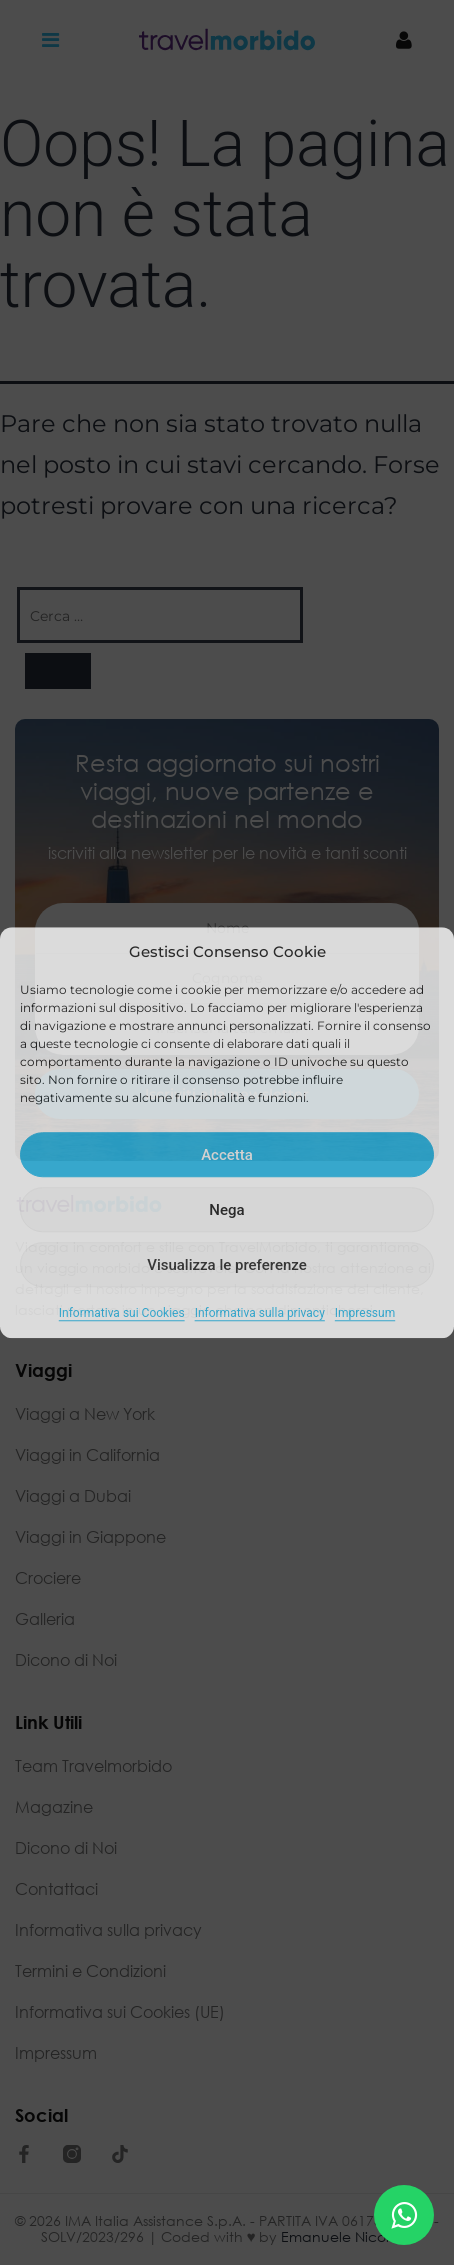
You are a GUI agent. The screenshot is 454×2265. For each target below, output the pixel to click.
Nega (226, 1210)
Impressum (365, 1313)
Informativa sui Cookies (122, 1313)
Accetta (227, 1155)
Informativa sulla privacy (260, 1313)
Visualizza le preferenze (227, 1265)
